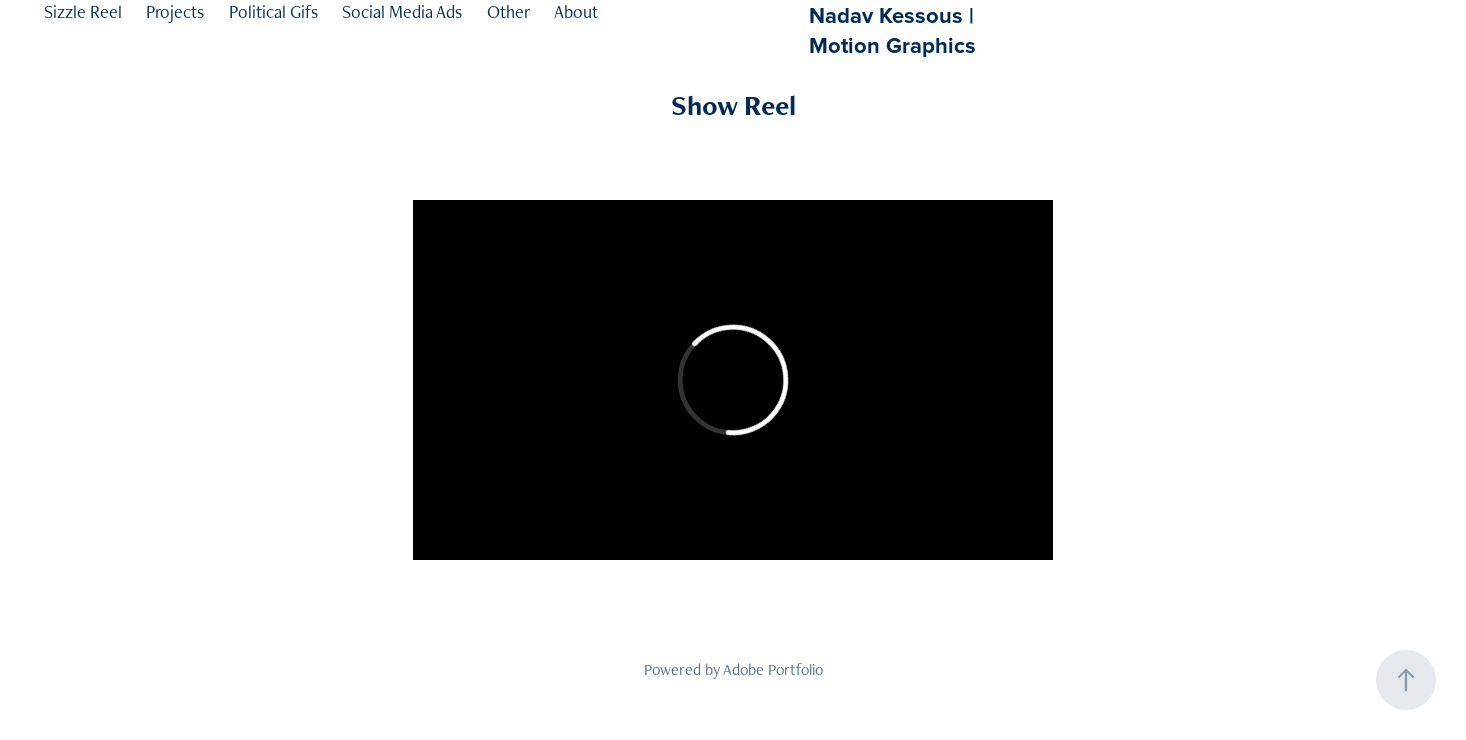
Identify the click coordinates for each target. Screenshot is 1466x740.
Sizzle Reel (83, 11)
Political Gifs (273, 11)
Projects (175, 11)
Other (508, 11)
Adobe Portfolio (773, 669)
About (576, 11)
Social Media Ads (402, 11)
